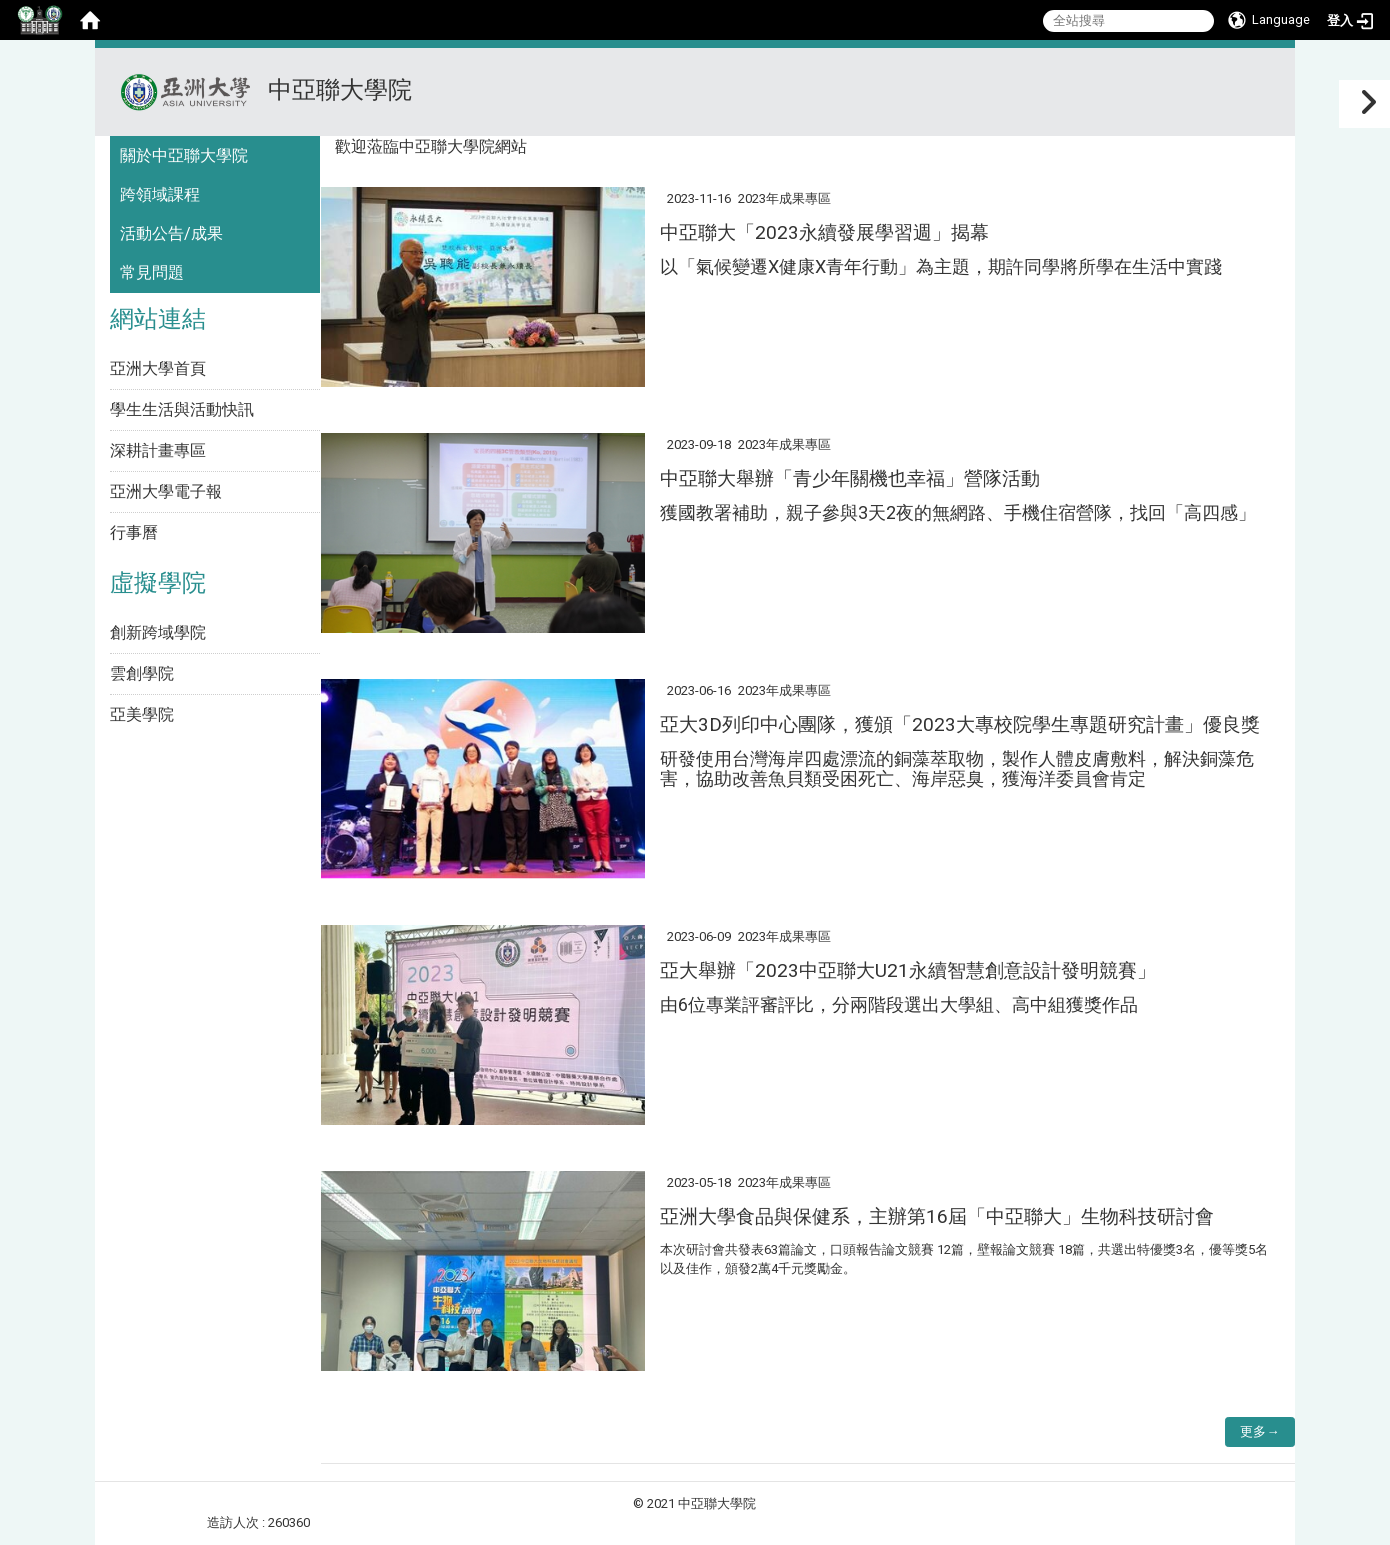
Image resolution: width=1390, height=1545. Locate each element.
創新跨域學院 (158, 632)
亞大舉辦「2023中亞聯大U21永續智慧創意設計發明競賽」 (908, 970)
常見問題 (152, 272)
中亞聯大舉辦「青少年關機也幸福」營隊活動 (850, 478)
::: (1271, 72)
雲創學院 (142, 673)
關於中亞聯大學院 (184, 155)
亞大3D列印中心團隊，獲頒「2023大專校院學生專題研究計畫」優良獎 (960, 724)
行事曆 (134, 532)
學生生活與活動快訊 (182, 409)
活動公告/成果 (171, 233)
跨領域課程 (160, 194)
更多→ (1259, 1431)
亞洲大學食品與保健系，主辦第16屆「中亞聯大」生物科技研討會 (937, 1216)
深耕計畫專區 (158, 450)
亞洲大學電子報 (166, 491)
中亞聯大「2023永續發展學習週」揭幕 (824, 232)
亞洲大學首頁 (158, 368)
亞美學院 (142, 714)
